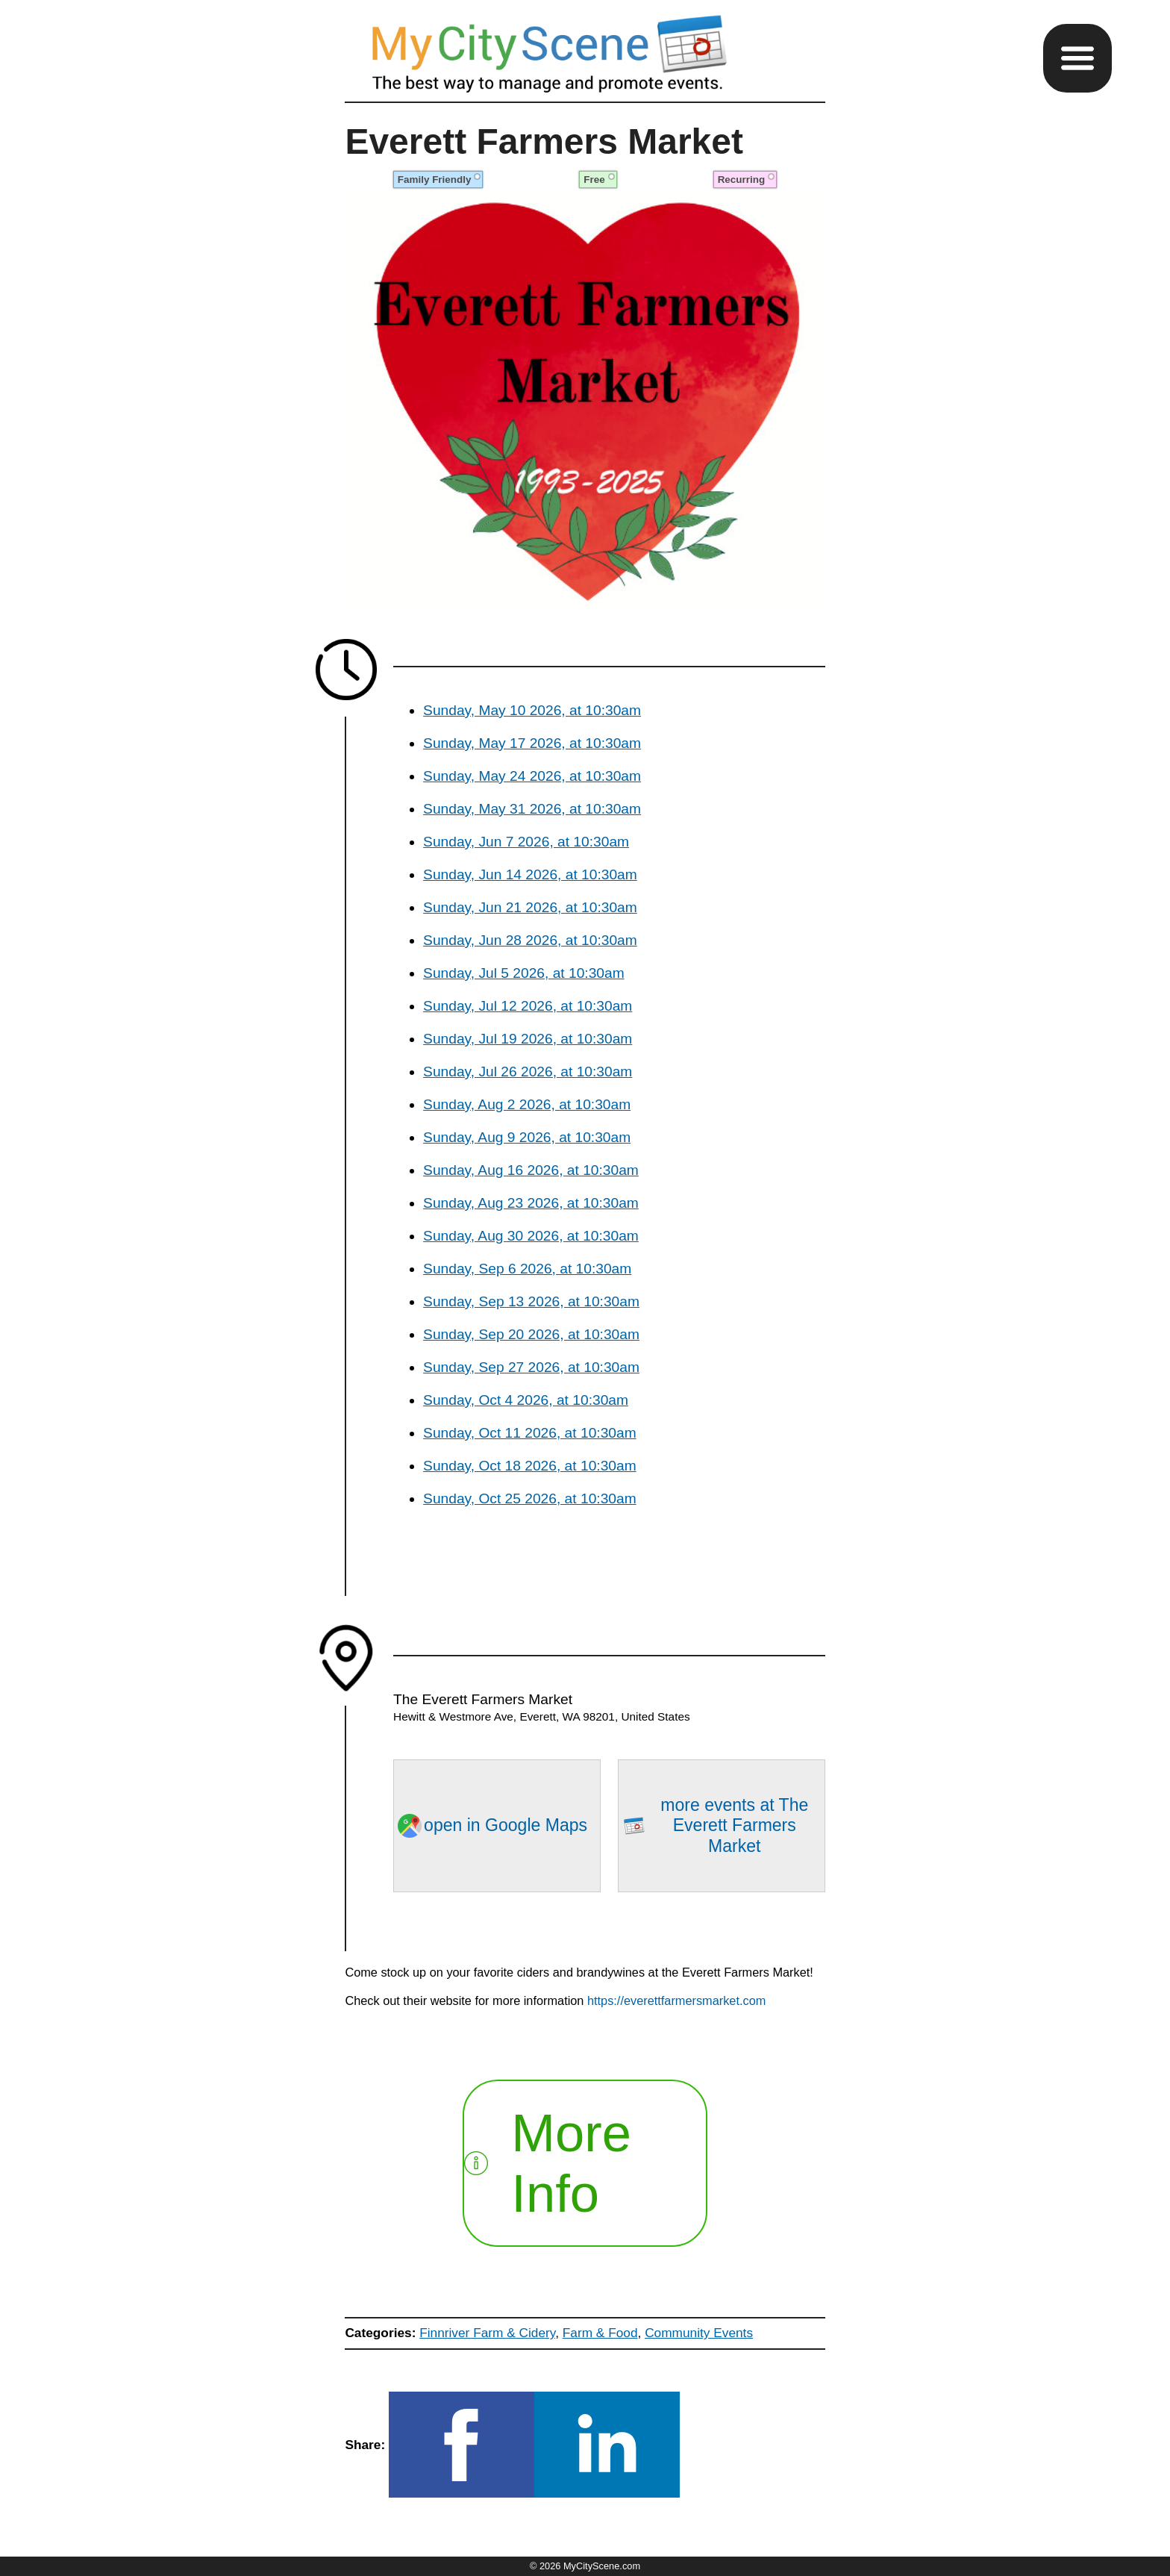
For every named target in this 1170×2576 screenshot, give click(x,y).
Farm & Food (600, 2332)
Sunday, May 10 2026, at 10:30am (532, 710)
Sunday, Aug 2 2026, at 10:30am (527, 1104)
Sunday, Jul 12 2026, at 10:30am (527, 1006)
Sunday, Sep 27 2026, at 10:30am (531, 1367)
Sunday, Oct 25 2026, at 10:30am (529, 1498)
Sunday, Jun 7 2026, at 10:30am (526, 841)
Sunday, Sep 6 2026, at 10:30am (527, 1268)
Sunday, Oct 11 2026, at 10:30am (529, 1433)
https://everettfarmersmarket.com (676, 2000)
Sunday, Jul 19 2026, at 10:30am (527, 1039)
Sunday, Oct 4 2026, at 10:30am (525, 1400)
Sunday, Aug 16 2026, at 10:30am (531, 1170)
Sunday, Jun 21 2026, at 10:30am (530, 907)
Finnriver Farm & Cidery (487, 2332)
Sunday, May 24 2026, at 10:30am (532, 776)
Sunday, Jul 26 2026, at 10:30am (527, 1071)
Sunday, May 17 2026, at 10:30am (532, 743)
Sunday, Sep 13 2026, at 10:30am (531, 1301)
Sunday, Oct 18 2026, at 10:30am (529, 1465)
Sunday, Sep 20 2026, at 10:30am (531, 1334)
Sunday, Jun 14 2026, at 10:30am (530, 874)
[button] (1077, 58)
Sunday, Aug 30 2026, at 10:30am (531, 1236)
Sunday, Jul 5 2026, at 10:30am (524, 973)
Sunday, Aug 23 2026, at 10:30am (531, 1203)
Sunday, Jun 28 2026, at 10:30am (530, 940)
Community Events (699, 2332)
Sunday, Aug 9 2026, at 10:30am (527, 1137)
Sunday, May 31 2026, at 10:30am (532, 809)
